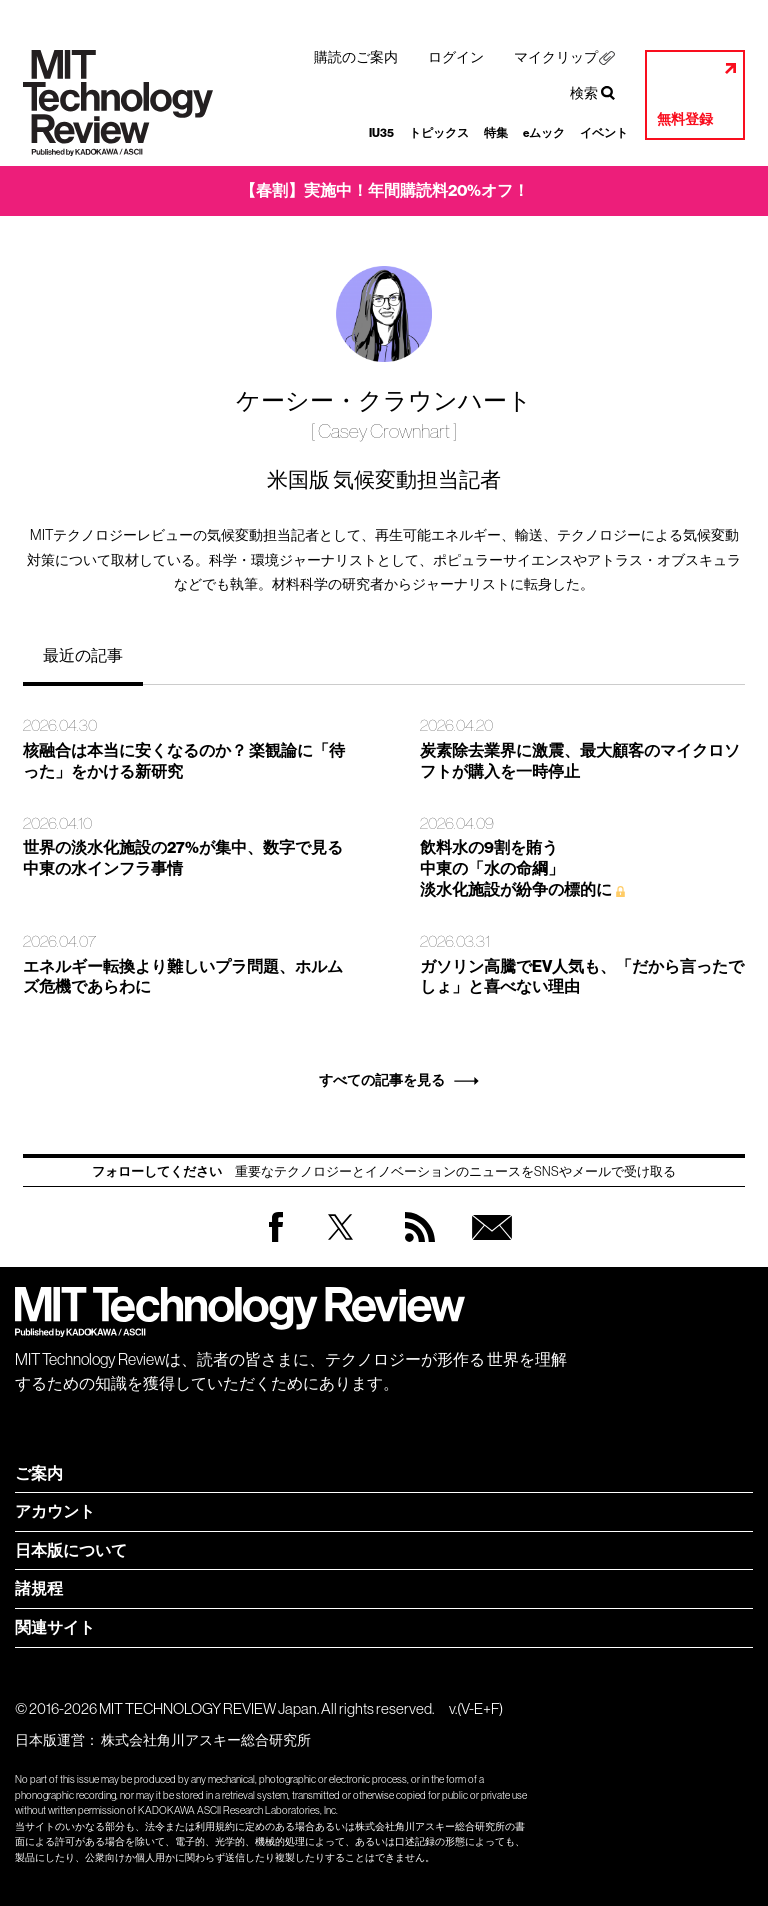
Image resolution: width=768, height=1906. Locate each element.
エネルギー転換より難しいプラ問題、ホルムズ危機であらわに (183, 977)
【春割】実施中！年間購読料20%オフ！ (384, 190)
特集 (496, 133)
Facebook (276, 1241)
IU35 (381, 133)
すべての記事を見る (382, 1080)
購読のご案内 (356, 57)
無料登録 (685, 119)
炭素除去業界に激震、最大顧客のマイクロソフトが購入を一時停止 (580, 761)
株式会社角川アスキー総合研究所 (206, 1740)
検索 (584, 93)
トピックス (439, 133)
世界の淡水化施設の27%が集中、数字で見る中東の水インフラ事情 (183, 858)
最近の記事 (83, 655)
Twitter (340, 1246)
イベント (604, 133)
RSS (415, 1246)
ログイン (456, 57)
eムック (544, 133)
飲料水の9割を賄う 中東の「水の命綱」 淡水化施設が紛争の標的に (516, 868)
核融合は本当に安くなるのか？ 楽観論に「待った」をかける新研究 (184, 761)
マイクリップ (556, 57)
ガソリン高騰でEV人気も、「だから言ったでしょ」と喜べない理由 (582, 977)
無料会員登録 (488, 1246)
